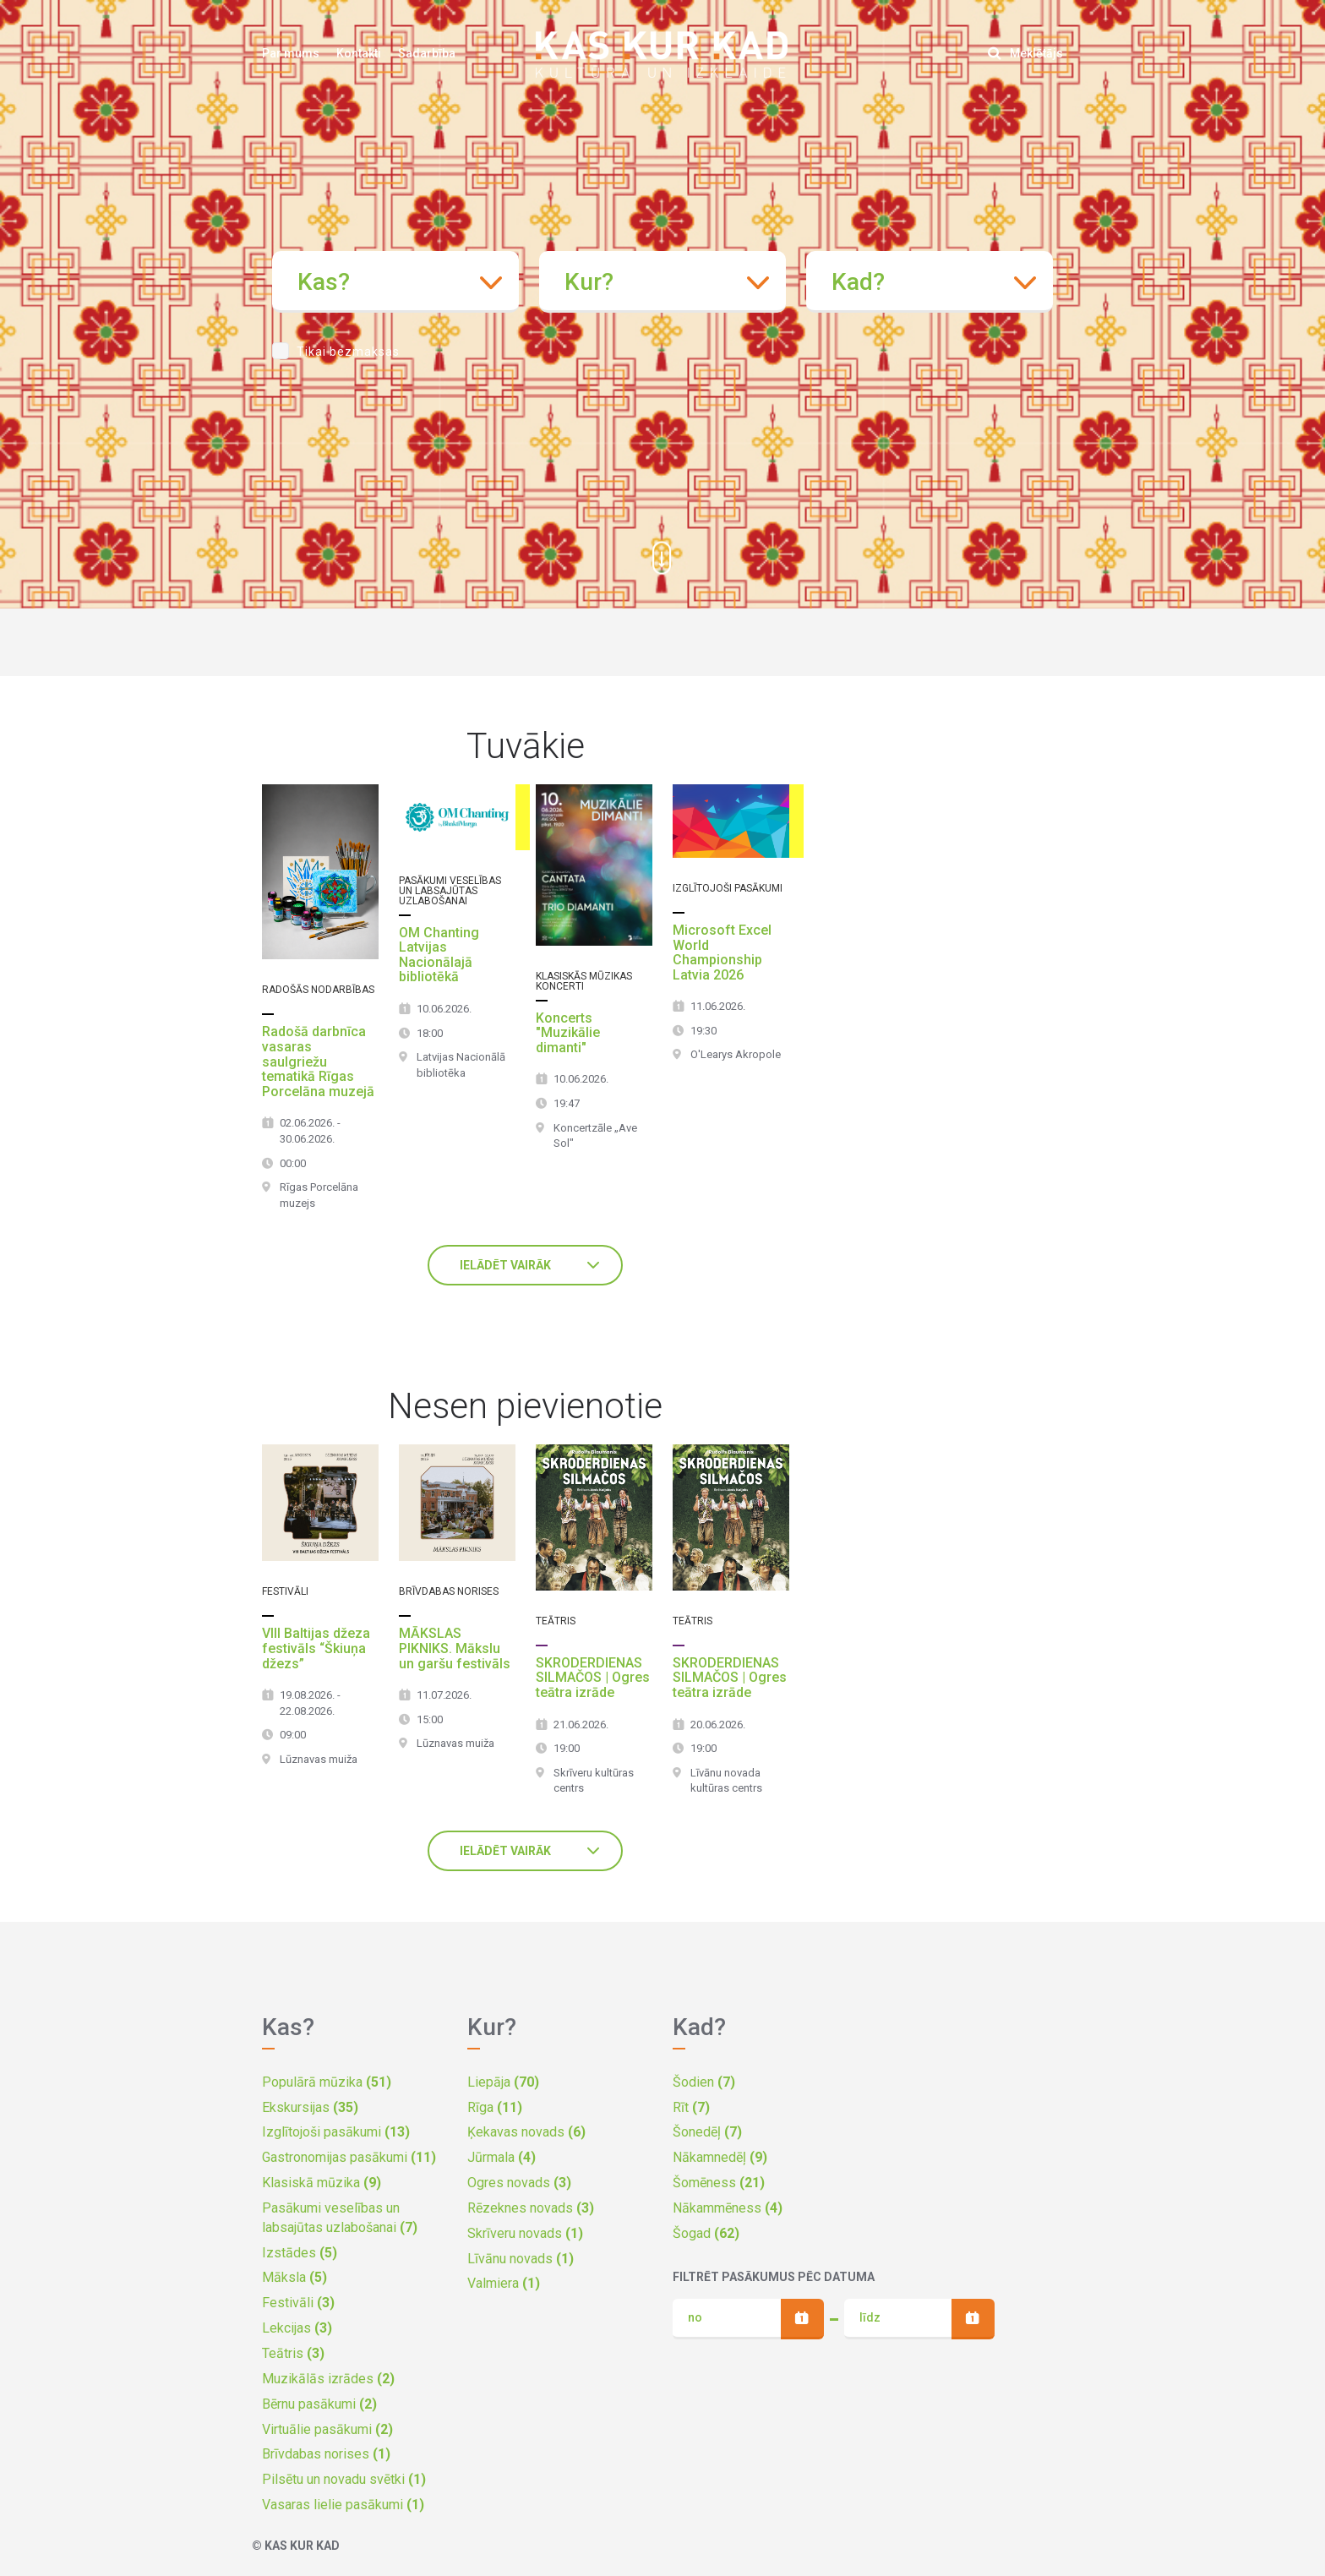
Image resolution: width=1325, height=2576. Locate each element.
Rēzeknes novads (530, 2208)
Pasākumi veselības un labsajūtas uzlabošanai (339, 2217)
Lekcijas (297, 2328)
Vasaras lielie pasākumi (343, 2505)
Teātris (293, 2353)
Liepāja (503, 2082)
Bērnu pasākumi (319, 2404)
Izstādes (299, 2253)
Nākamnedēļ (720, 2157)
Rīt (691, 2107)
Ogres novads (519, 2183)
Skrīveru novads (525, 2233)
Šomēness (719, 2183)
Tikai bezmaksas (348, 351)
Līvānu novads (520, 2259)
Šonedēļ (707, 2132)
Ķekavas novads (526, 2132)
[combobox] (395, 282)
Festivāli (298, 2303)
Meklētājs (1025, 53)
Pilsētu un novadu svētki (344, 2479)
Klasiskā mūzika (321, 2183)
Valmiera (503, 2283)
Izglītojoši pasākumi (336, 2132)
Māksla (294, 2277)
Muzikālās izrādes (328, 2379)
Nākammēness (727, 2208)
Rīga (494, 2107)
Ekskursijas (310, 2107)
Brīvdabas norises (326, 2454)
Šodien (704, 2082)
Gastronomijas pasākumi (349, 2157)
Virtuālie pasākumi (327, 2429)
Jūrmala (501, 2157)
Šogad (706, 2233)
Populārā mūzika (326, 2082)
